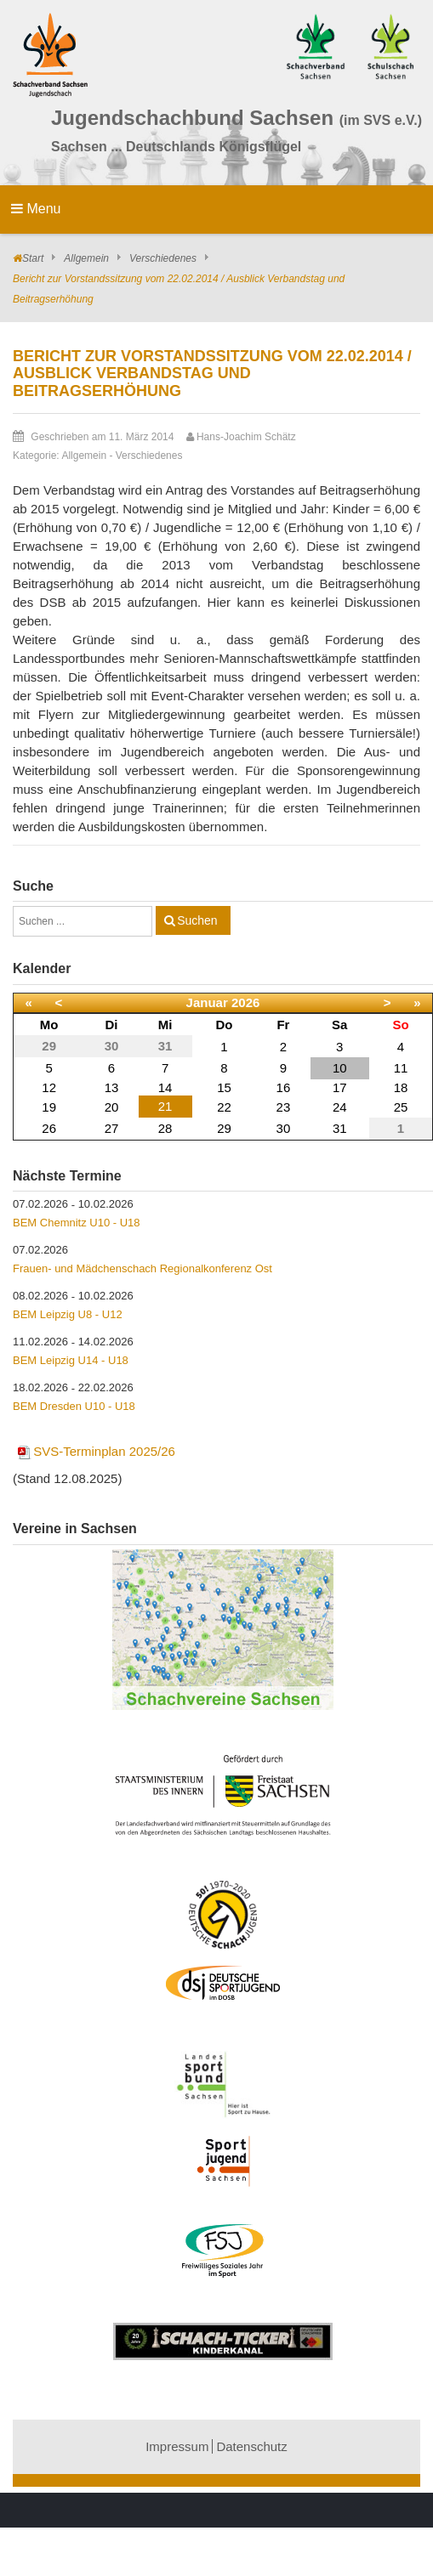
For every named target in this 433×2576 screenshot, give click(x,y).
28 (165, 1128)
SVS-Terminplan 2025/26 (95, 1451)
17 (340, 1087)
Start (32, 258)
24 (340, 1107)
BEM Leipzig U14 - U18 (70, 1360)
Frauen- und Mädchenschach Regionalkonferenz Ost (142, 1268)
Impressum (176, 2446)
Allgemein (86, 258)
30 (283, 1128)
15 (224, 1087)
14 (165, 1087)
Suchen (197, 920)
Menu (35, 208)
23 (283, 1107)
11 (401, 1068)
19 (49, 1107)
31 (340, 1128)
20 (112, 1107)
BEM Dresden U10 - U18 (74, 1406)
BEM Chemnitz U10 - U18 (76, 1222)
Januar (207, 1002)
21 (165, 1106)
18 (401, 1087)
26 (49, 1128)
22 (224, 1107)
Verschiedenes (163, 258)
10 (340, 1068)
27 (112, 1128)
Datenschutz (251, 2446)
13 (112, 1087)
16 (283, 1087)
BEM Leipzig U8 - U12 (67, 1314)
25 (401, 1107)
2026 (245, 1002)
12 (49, 1087)
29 (224, 1128)
